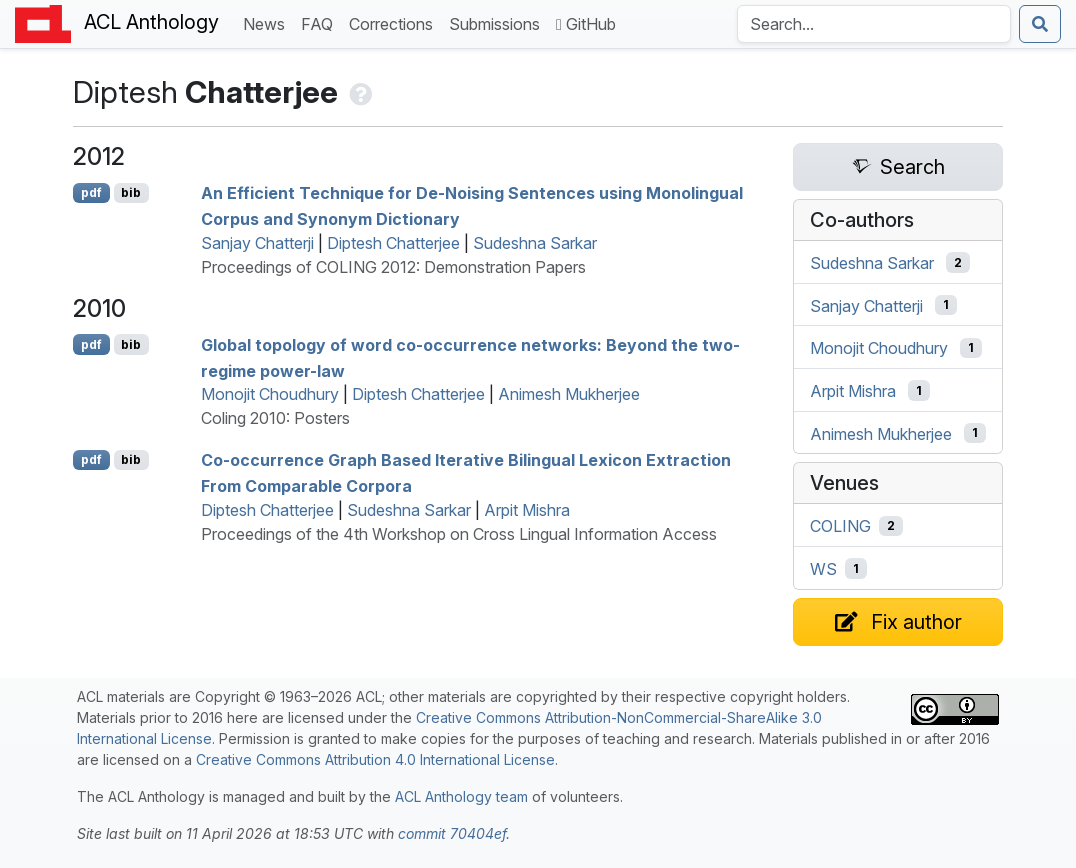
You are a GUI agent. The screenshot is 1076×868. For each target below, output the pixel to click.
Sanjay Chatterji (257, 243)
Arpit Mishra (527, 510)
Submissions (498, 22)
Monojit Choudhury (270, 394)
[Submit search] (1040, 24)
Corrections (395, 22)
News (268, 22)
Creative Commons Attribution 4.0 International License (375, 759)
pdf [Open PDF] (91, 192)
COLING (840, 526)
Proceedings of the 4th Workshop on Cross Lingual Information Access (459, 534)
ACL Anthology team (461, 796)
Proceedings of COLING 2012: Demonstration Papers (393, 267)
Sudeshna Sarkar (535, 243)
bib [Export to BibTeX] (131, 192)
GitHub (586, 24)
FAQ (321, 22)
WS (823, 569)
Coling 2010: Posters (275, 418)
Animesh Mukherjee (569, 394)
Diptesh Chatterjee (393, 243)
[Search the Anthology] (874, 24)
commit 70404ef (452, 833)
